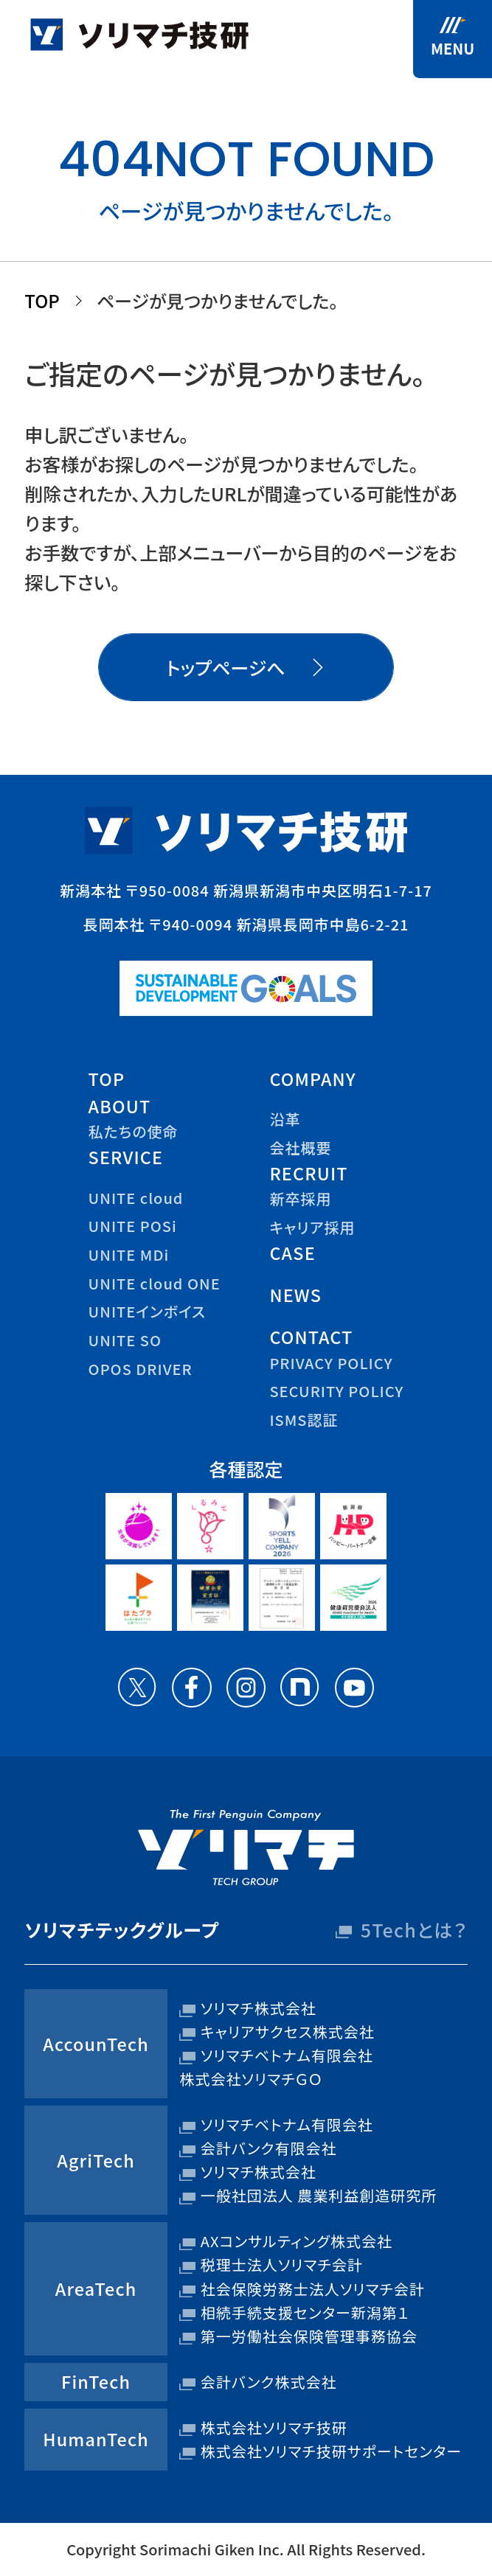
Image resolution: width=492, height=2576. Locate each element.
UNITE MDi (129, 1254)
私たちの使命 (134, 1131)
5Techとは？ (414, 1929)
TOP (42, 300)
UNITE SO (125, 1340)
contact (311, 1336)
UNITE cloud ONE (155, 1283)
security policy (336, 1391)
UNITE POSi (133, 1225)
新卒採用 (300, 1198)
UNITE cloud (136, 1197)
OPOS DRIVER (141, 1368)
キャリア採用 (312, 1227)
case (292, 1252)
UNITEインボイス (147, 1311)
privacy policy (330, 1363)
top (107, 1078)
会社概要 (300, 1147)
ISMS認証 (303, 1419)
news (295, 1294)
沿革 (284, 1118)
